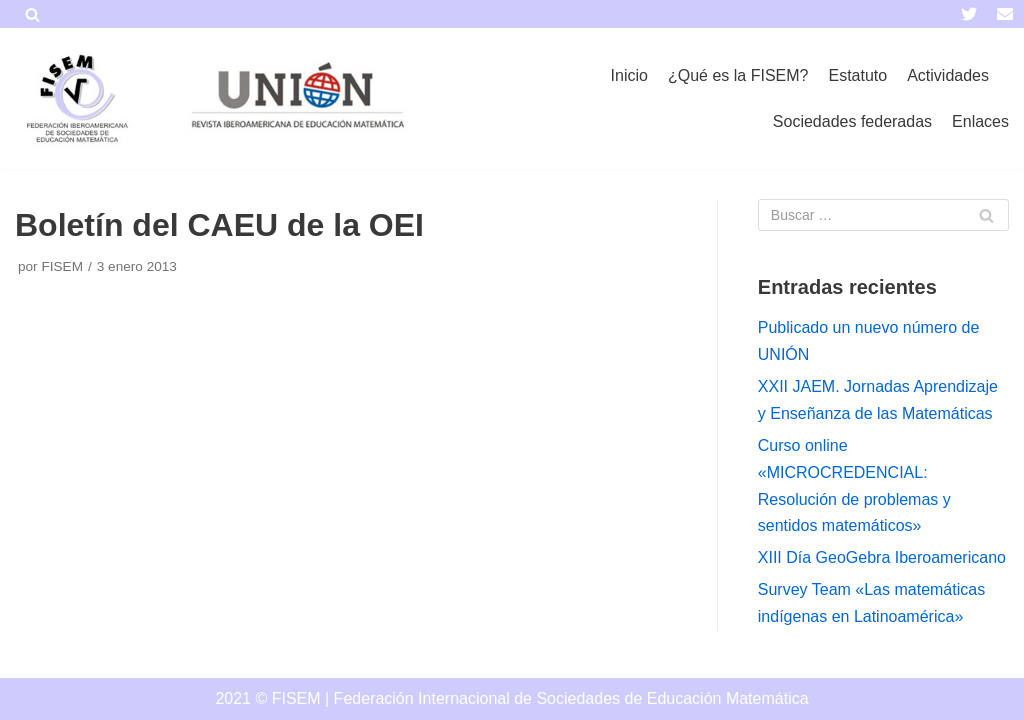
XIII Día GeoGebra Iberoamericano (882, 557)
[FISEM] (75, 98)
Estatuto (857, 75)
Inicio (629, 75)
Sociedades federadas (852, 121)
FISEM (62, 266)
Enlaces (980, 121)
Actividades (948, 75)
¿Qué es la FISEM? (738, 75)
